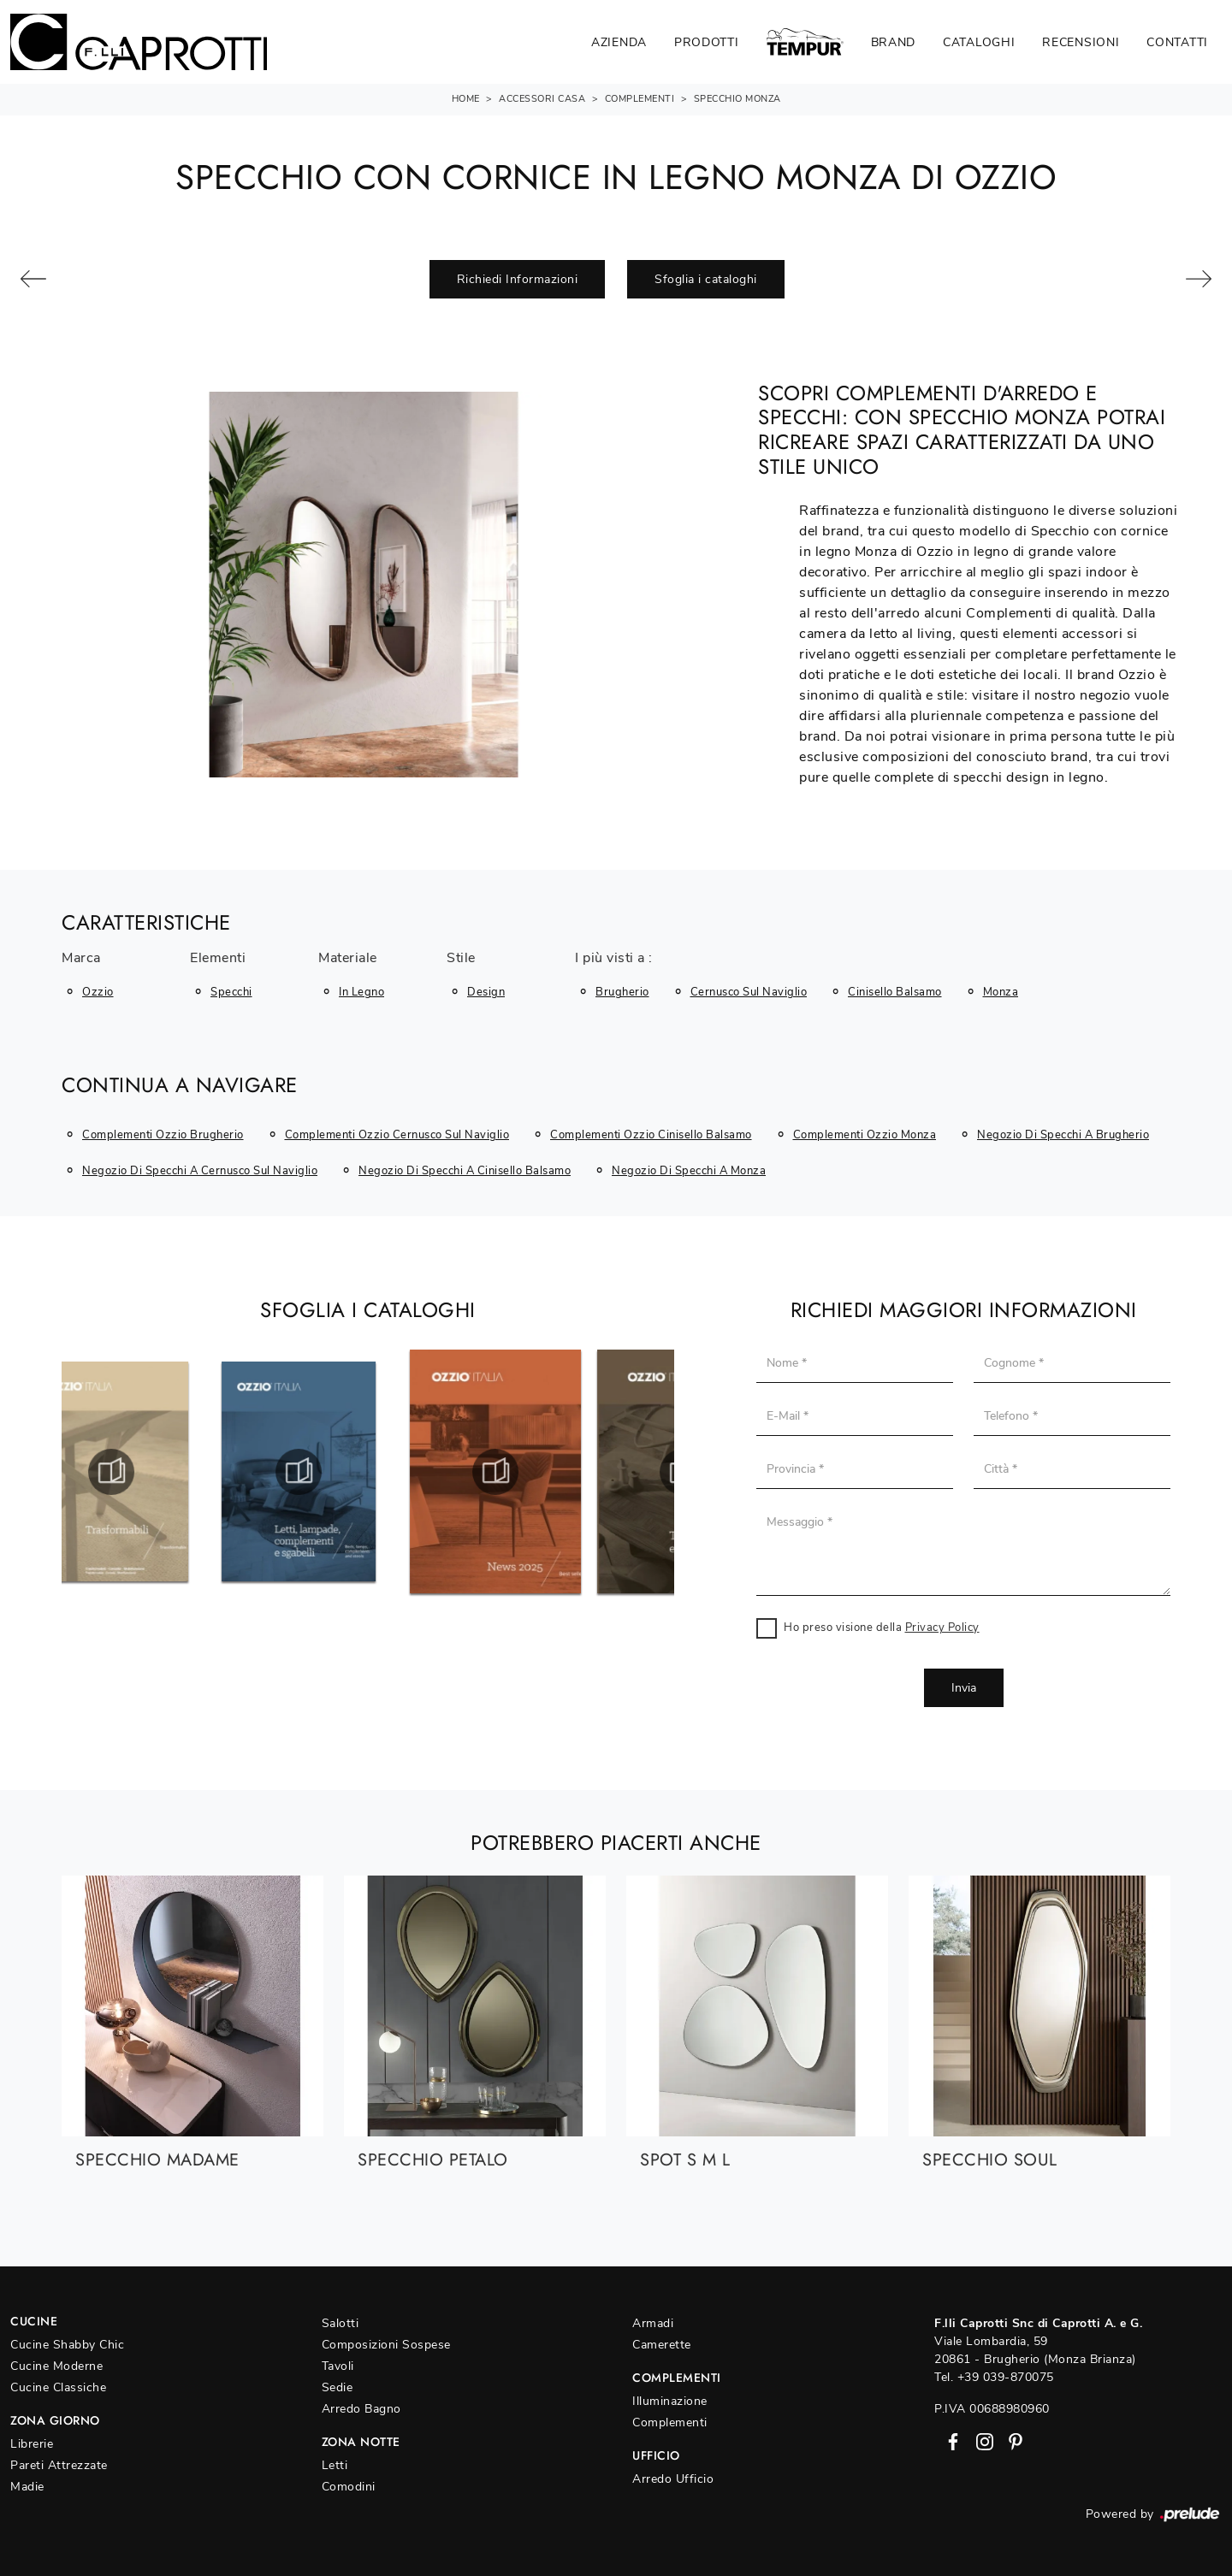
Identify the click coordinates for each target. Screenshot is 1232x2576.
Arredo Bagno (361, 2409)
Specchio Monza (737, 98)
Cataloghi (979, 42)
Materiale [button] (347, 958)
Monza (1001, 992)
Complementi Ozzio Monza (865, 1135)
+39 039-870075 (1005, 2377)
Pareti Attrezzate (59, 2465)
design (486, 992)
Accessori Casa (542, 98)
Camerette (661, 2345)
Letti (335, 2465)
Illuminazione (670, 2401)
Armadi (652, 2323)
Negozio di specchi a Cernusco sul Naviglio (199, 1171)
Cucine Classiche (58, 2387)
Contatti (1177, 42)
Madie (27, 2487)
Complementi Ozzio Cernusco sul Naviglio (397, 1135)
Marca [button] (81, 958)
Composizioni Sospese (386, 2345)
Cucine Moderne (56, 2366)
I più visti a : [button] (614, 958)
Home (466, 98)
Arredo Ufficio (673, 2479)
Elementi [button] (218, 958)
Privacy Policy (942, 1627)
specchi (231, 992)
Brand (893, 42)
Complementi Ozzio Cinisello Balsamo (651, 1135)
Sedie (337, 2387)
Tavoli (338, 2366)
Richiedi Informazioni (517, 279)
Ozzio (98, 992)
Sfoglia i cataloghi (705, 279)
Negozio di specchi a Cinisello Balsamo (464, 1171)
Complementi (640, 98)
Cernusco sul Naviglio (749, 992)
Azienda (619, 42)
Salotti (340, 2323)
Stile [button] (461, 958)
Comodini (349, 2487)
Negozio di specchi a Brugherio (1063, 1135)
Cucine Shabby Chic (67, 2345)
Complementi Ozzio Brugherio (163, 1135)
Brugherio (622, 992)
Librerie (31, 2444)
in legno (361, 992)
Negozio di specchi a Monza (689, 1171)
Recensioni (1080, 42)
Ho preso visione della (882, 1627)
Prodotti (706, 42)
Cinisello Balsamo (895, 992)
